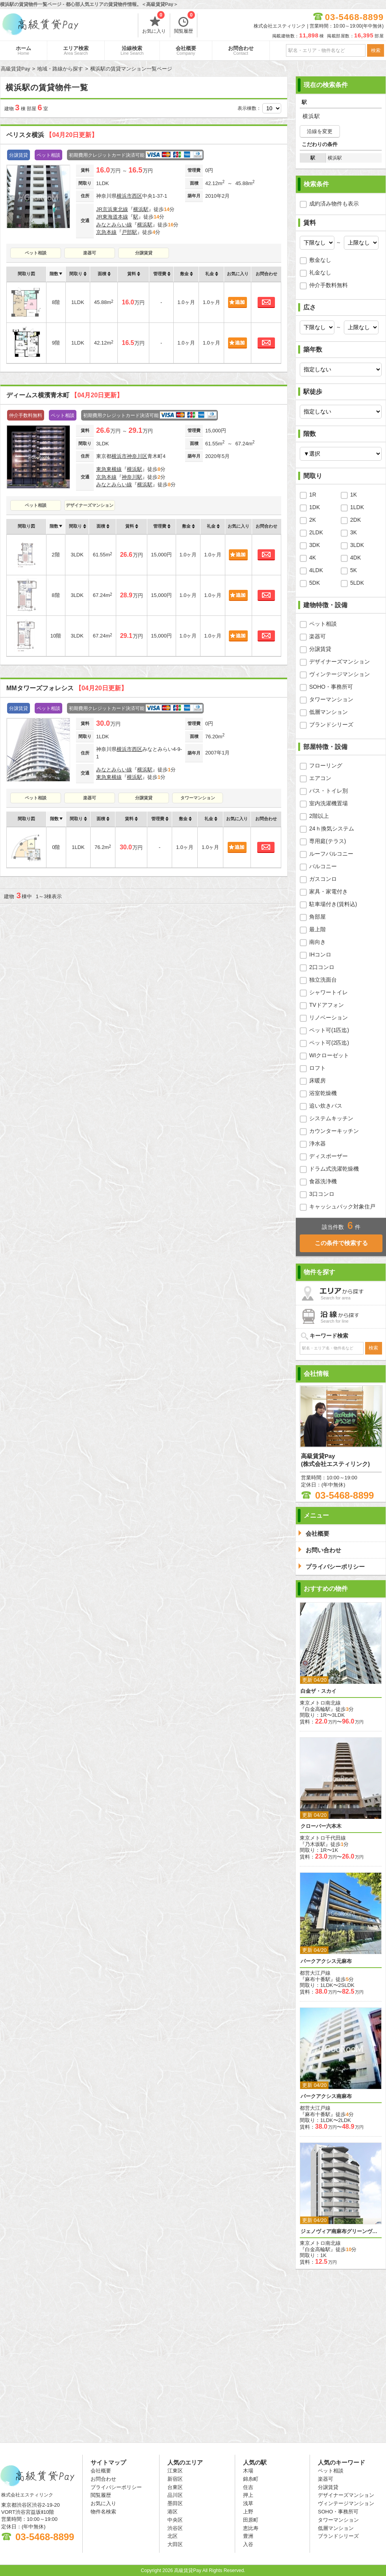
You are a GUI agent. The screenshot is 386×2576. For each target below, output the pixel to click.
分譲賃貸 (143, 252)
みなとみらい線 (114, 225)
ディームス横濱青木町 (64, 395)
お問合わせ (241, 50)
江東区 (175, 2471)
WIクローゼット (329, 1055)
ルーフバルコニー (331, 854)
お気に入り (154, 23)
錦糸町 (250, 2479)
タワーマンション (197, 797)
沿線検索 (132, 50)
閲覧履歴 (184, 23)
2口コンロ (321, 967)
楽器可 (89, 252)
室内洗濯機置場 (328, 803)
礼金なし (320, 272)
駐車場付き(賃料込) (333, 904)
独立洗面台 (323, 980)
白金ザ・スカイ (318, 1691)
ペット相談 (35, 252)
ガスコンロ (323, 879)
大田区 (175, 2544)
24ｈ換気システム (331, 828)
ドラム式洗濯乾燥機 (334, 1169)
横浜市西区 (129, 196)
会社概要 (186, 50)
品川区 (175, 2495)
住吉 (248, 2487)
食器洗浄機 (323, 1181)
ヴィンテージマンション (339, 674)
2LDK (316, 532)
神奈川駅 (132, 477)
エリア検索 (76, 50)
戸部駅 (129, 232)
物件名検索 (103, 2512)
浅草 (248, 2503)
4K (312, 557)
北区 (172, 2536)
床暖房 (317, 1080)
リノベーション (328, 1017)
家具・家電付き (328, 891)
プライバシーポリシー (116, 2487)
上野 (248, 2512)
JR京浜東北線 (112, 209)
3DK (314, 545)
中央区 (175, 2520)
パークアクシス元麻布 (326, 1961)
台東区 (175, 2487)
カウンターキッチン (334, 1131)
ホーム (23, 50)
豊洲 (248, 2536)
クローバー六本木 (321, 1826)
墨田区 (175, 2503)
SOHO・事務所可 (331, 687)
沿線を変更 (319, 131)
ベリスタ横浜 (52, 135)
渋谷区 (175, 2528)
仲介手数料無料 (328, 285)
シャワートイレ (328, 992)
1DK (314, 507)
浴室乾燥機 (323, 1093)
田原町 (250, 2520)
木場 (248, 2471)
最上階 (317, 929)
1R (312, 494)
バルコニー (323, 866)
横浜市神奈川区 (129, 456)
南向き (317, 942)
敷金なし (320, 260)
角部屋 (317, 917)
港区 (172, 2512)
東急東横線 (109, 469)
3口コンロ (321, 1194)
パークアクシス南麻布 (326, 2096)
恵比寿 (250, 2528)
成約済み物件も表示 (334, 203)
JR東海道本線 (112, 217)
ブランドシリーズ (331, 724)
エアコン (320, 778)
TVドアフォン (326, 1005)
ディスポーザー (328, 1156)
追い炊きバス (325, 1106)
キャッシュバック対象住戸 (342, 1206)
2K (312, 520)
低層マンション (328, 712)
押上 (248, 2495)
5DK (314, 583)
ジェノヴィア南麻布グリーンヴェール (341, 2231)
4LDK (316, 570)
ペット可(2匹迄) (329, 1043)
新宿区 (175, 2479)
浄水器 (317, 1143)
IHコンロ (320, 954)
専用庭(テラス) (327, 841)
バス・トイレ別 (328, 791)
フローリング (325, 765)
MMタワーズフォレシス (66, 688)
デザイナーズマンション (89, 505)
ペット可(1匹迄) (329, 1030)
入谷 (248, 2544)
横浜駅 (140, 209)
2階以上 (319, 816)
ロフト (317, 1068)
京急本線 (106, 232)
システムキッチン (331, 1118)
